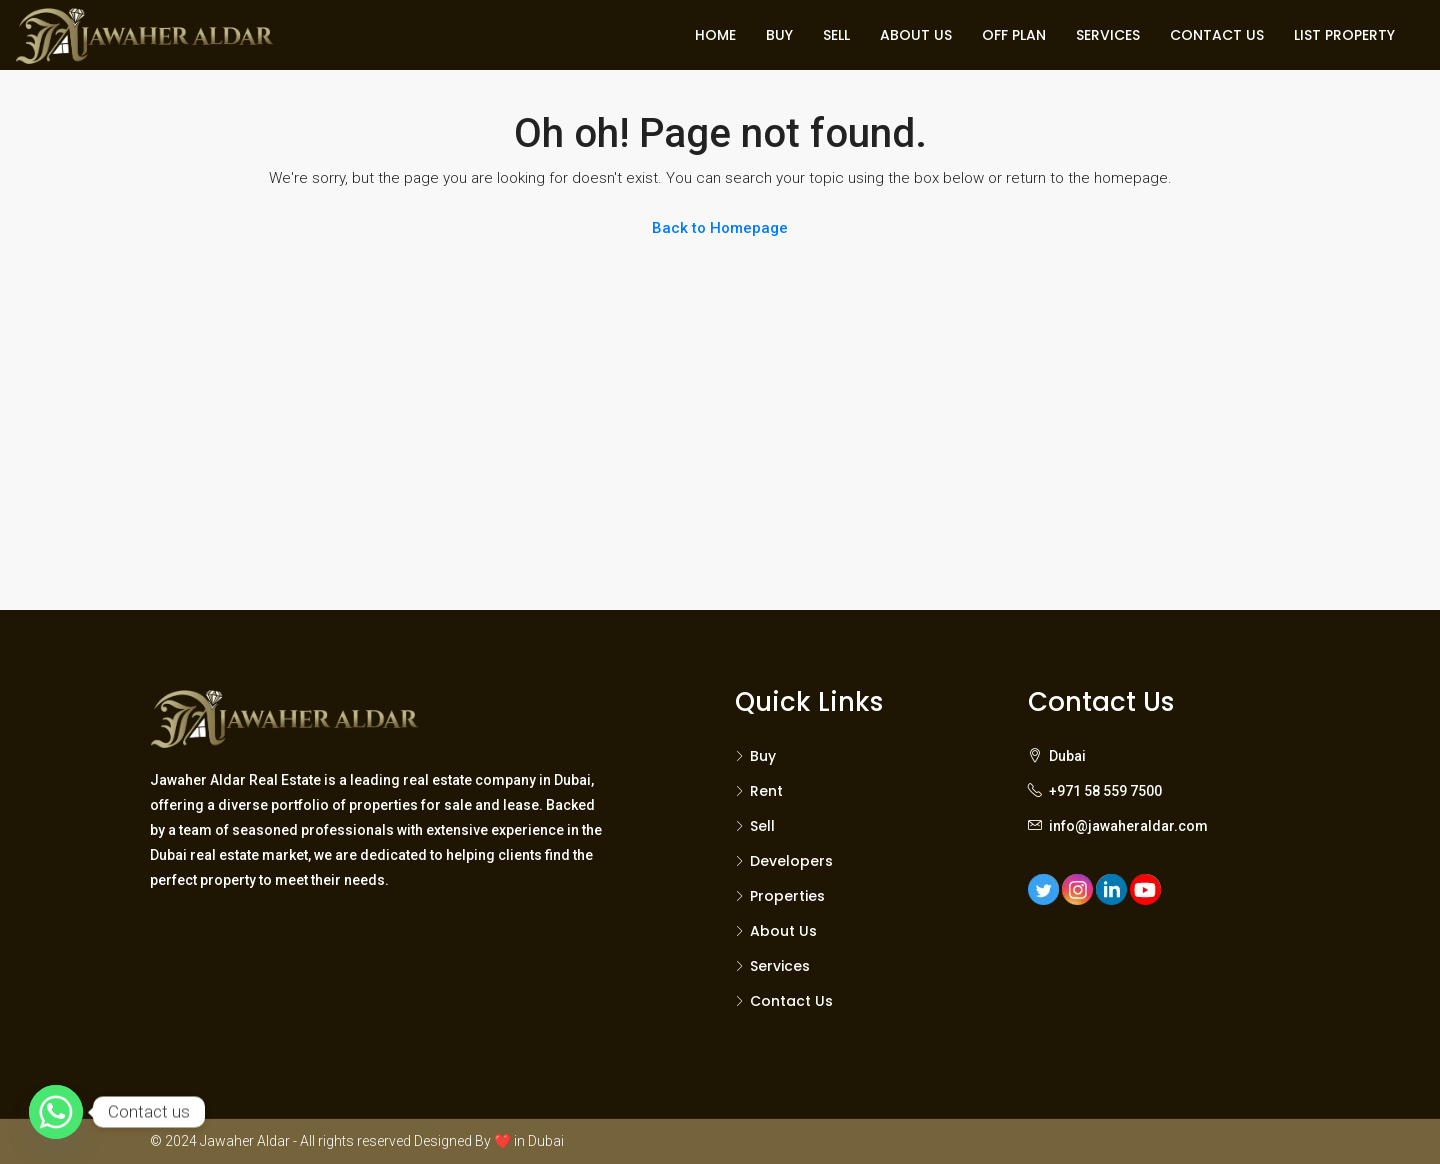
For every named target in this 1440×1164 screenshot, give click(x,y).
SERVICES (1108, 35)
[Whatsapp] (56, 1112)
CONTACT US (1217, 35)
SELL (836, 35)
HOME (715, 35)
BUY (779, 35)
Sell (762, 826)
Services (780, 966)
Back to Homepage (720, 228)
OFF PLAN (1014, 35)
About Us (783, 931)
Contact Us (791, 1001)
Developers (791, 861)
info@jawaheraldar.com (1128, 826)
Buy (763, 756)
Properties (787, 896)
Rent (766, 791)
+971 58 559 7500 (1105, 791)
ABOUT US (916, 35)
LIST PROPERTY (1344, 35)
